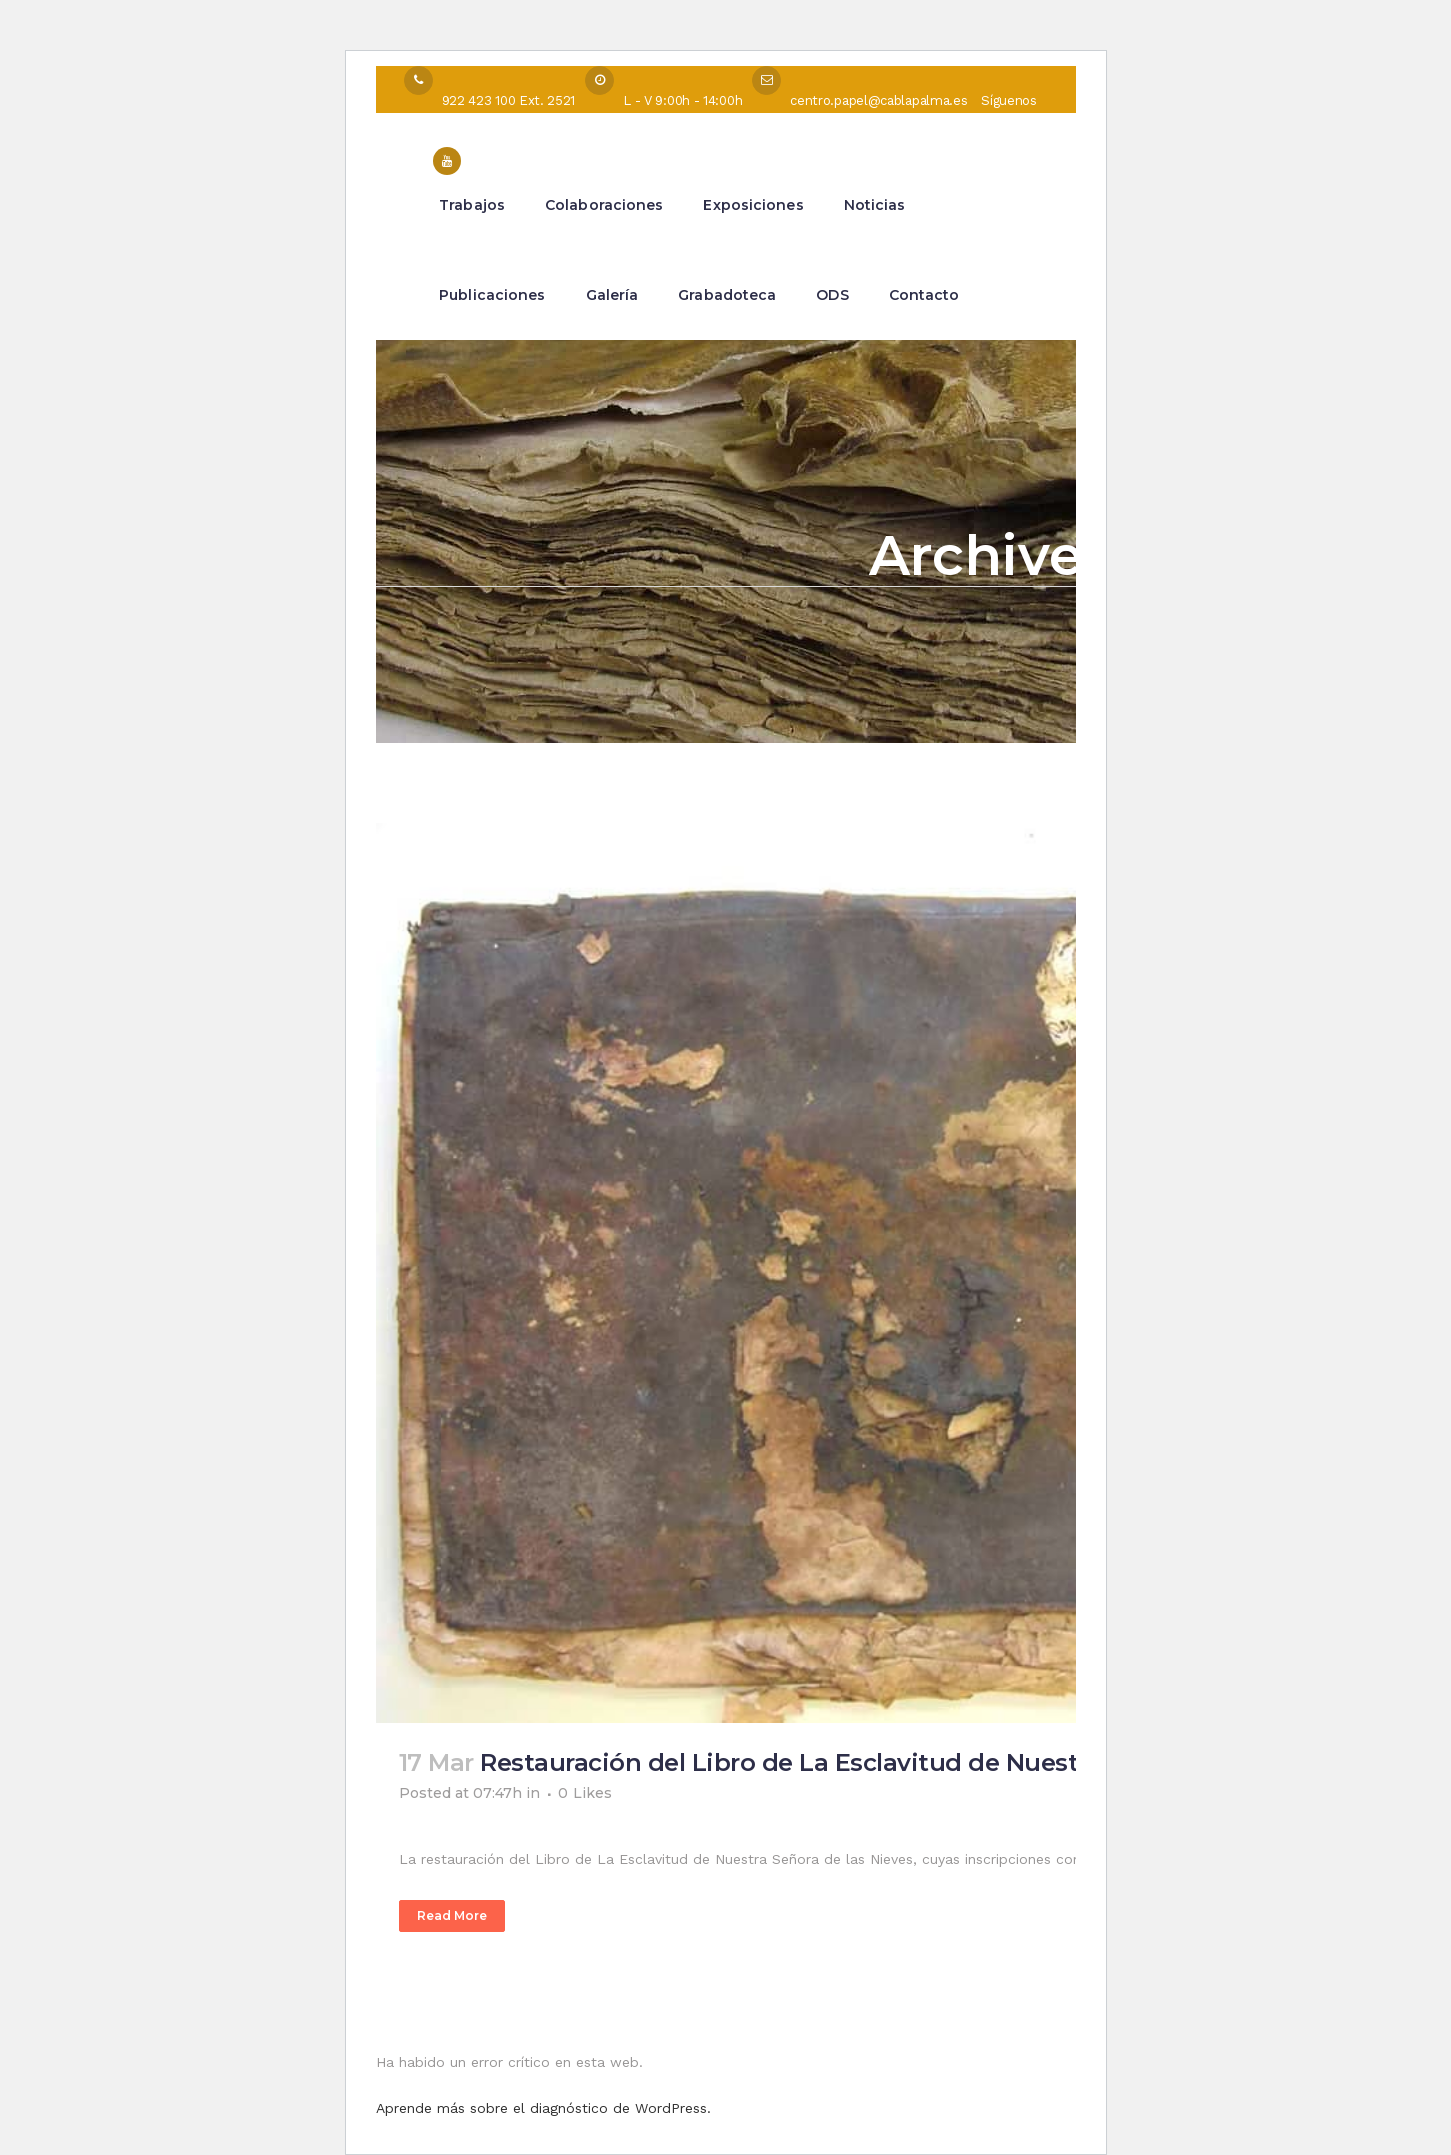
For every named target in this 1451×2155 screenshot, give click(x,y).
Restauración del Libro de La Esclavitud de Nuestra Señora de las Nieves (918, 1762)
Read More (452, 1915)
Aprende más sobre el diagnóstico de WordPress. (543, 2108)
